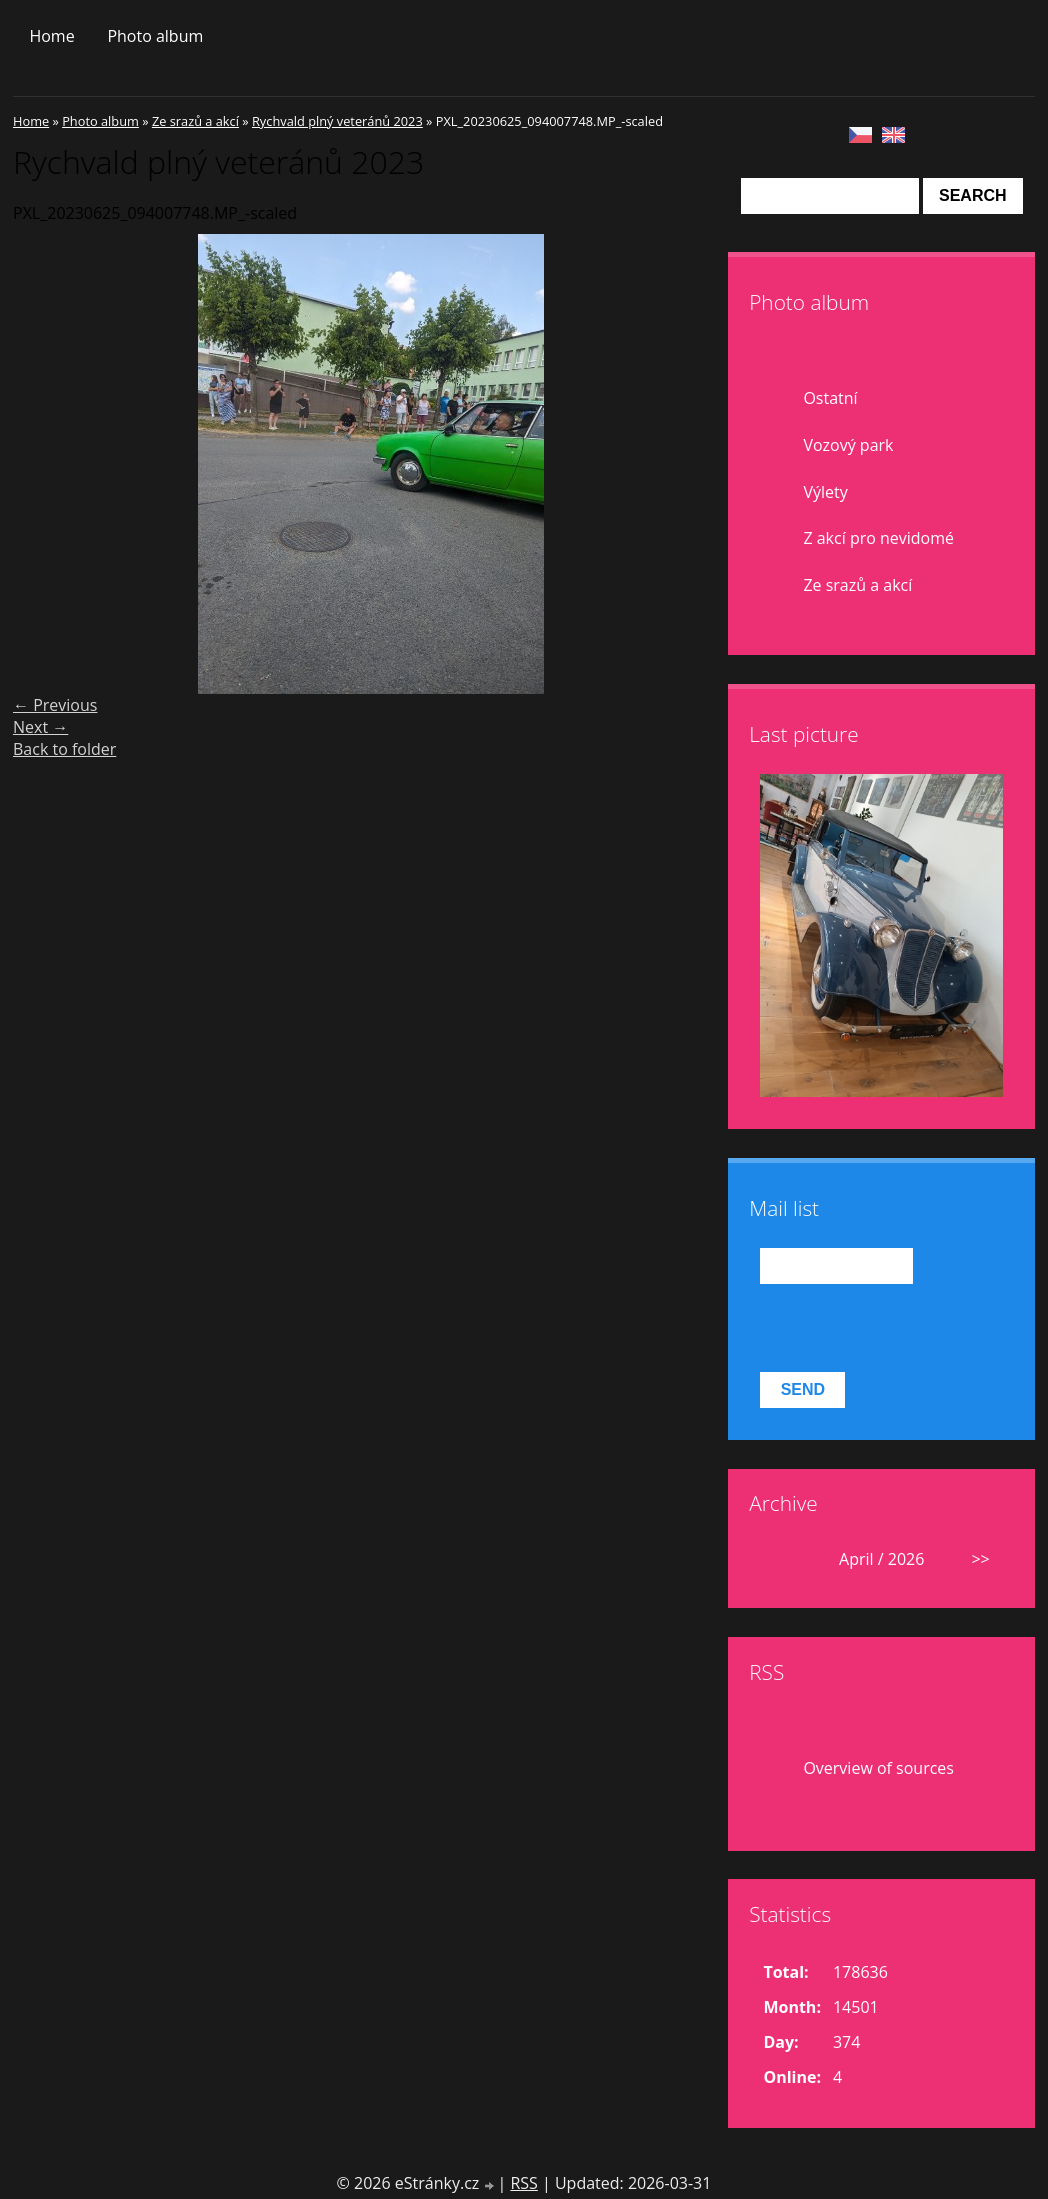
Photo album (155, 36)
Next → (40, 727)
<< (783, 1559)
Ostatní (830, 398)
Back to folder (64, 749)
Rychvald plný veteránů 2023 (337, 121)
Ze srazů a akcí (195, 121)
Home (51, 36)
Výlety (825, 492)
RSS (523, 2183)
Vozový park (848, 445)
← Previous (55, 705)
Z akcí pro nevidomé (878, 538)
